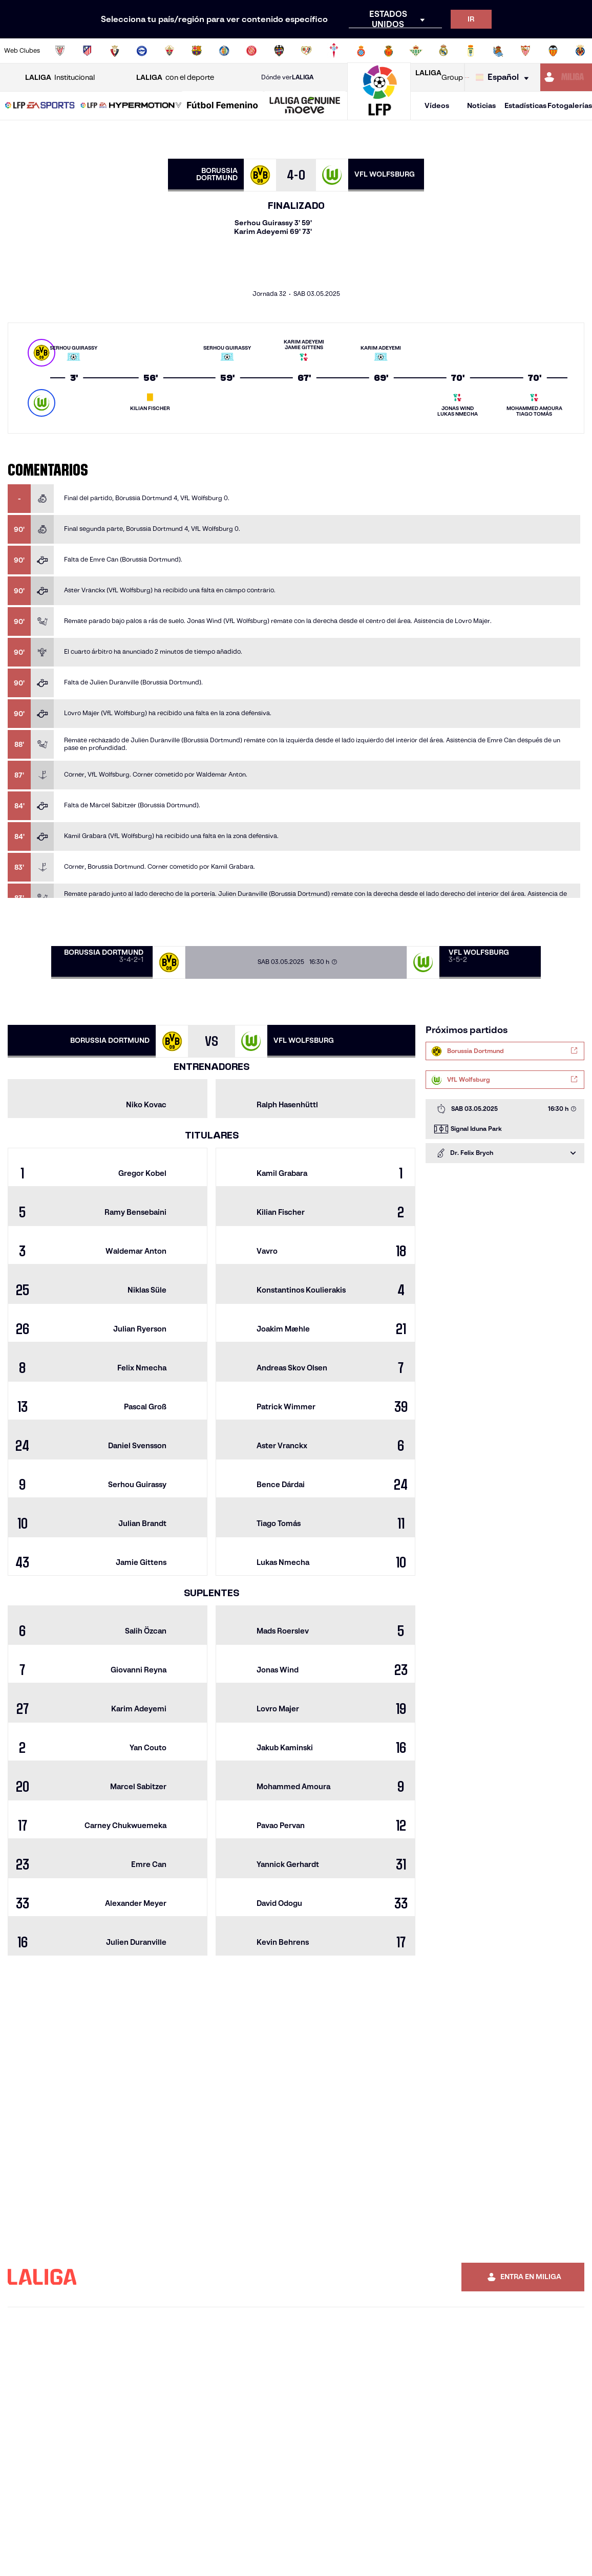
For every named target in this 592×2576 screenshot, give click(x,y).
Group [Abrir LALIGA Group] (439, 77)
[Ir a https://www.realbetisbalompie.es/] (416, 50)
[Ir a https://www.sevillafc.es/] (525, 50)
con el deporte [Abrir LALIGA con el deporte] (175, 77)
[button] (40, 106)
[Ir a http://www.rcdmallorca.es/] (388, 50)
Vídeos (437, 105)
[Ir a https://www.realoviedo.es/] (470, 50)
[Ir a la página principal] (379, 115)
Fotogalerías (569, 105)
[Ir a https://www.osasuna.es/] (114, 50)
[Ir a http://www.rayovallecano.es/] (306, 50)
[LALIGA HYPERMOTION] (131, 106)
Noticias (481, 105)
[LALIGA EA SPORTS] (40, 106)
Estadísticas (525, 105)
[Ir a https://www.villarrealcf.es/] (580, 50)
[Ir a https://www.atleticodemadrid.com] (87, 50)
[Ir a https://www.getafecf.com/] (224, 50)
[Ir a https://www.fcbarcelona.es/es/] (196, 50)
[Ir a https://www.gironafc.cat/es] (251, 50)
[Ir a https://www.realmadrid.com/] (443, 50)
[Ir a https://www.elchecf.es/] (169, 50)
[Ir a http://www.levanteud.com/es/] (279, 50)
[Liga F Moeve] (222, 106)
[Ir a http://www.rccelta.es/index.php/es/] (334, 50)
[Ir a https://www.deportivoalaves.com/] (142, 50)
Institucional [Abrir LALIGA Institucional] (60, 77)
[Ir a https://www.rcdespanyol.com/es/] (361, 50)
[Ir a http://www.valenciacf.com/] (553, 50)
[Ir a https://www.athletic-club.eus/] (60, 50)
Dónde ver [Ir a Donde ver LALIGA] (287, 77)
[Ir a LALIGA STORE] (466, 77)
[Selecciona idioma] (505, 78)
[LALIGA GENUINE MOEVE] (305, 106)
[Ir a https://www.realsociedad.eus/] (498, 50)
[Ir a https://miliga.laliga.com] (566, 77)
